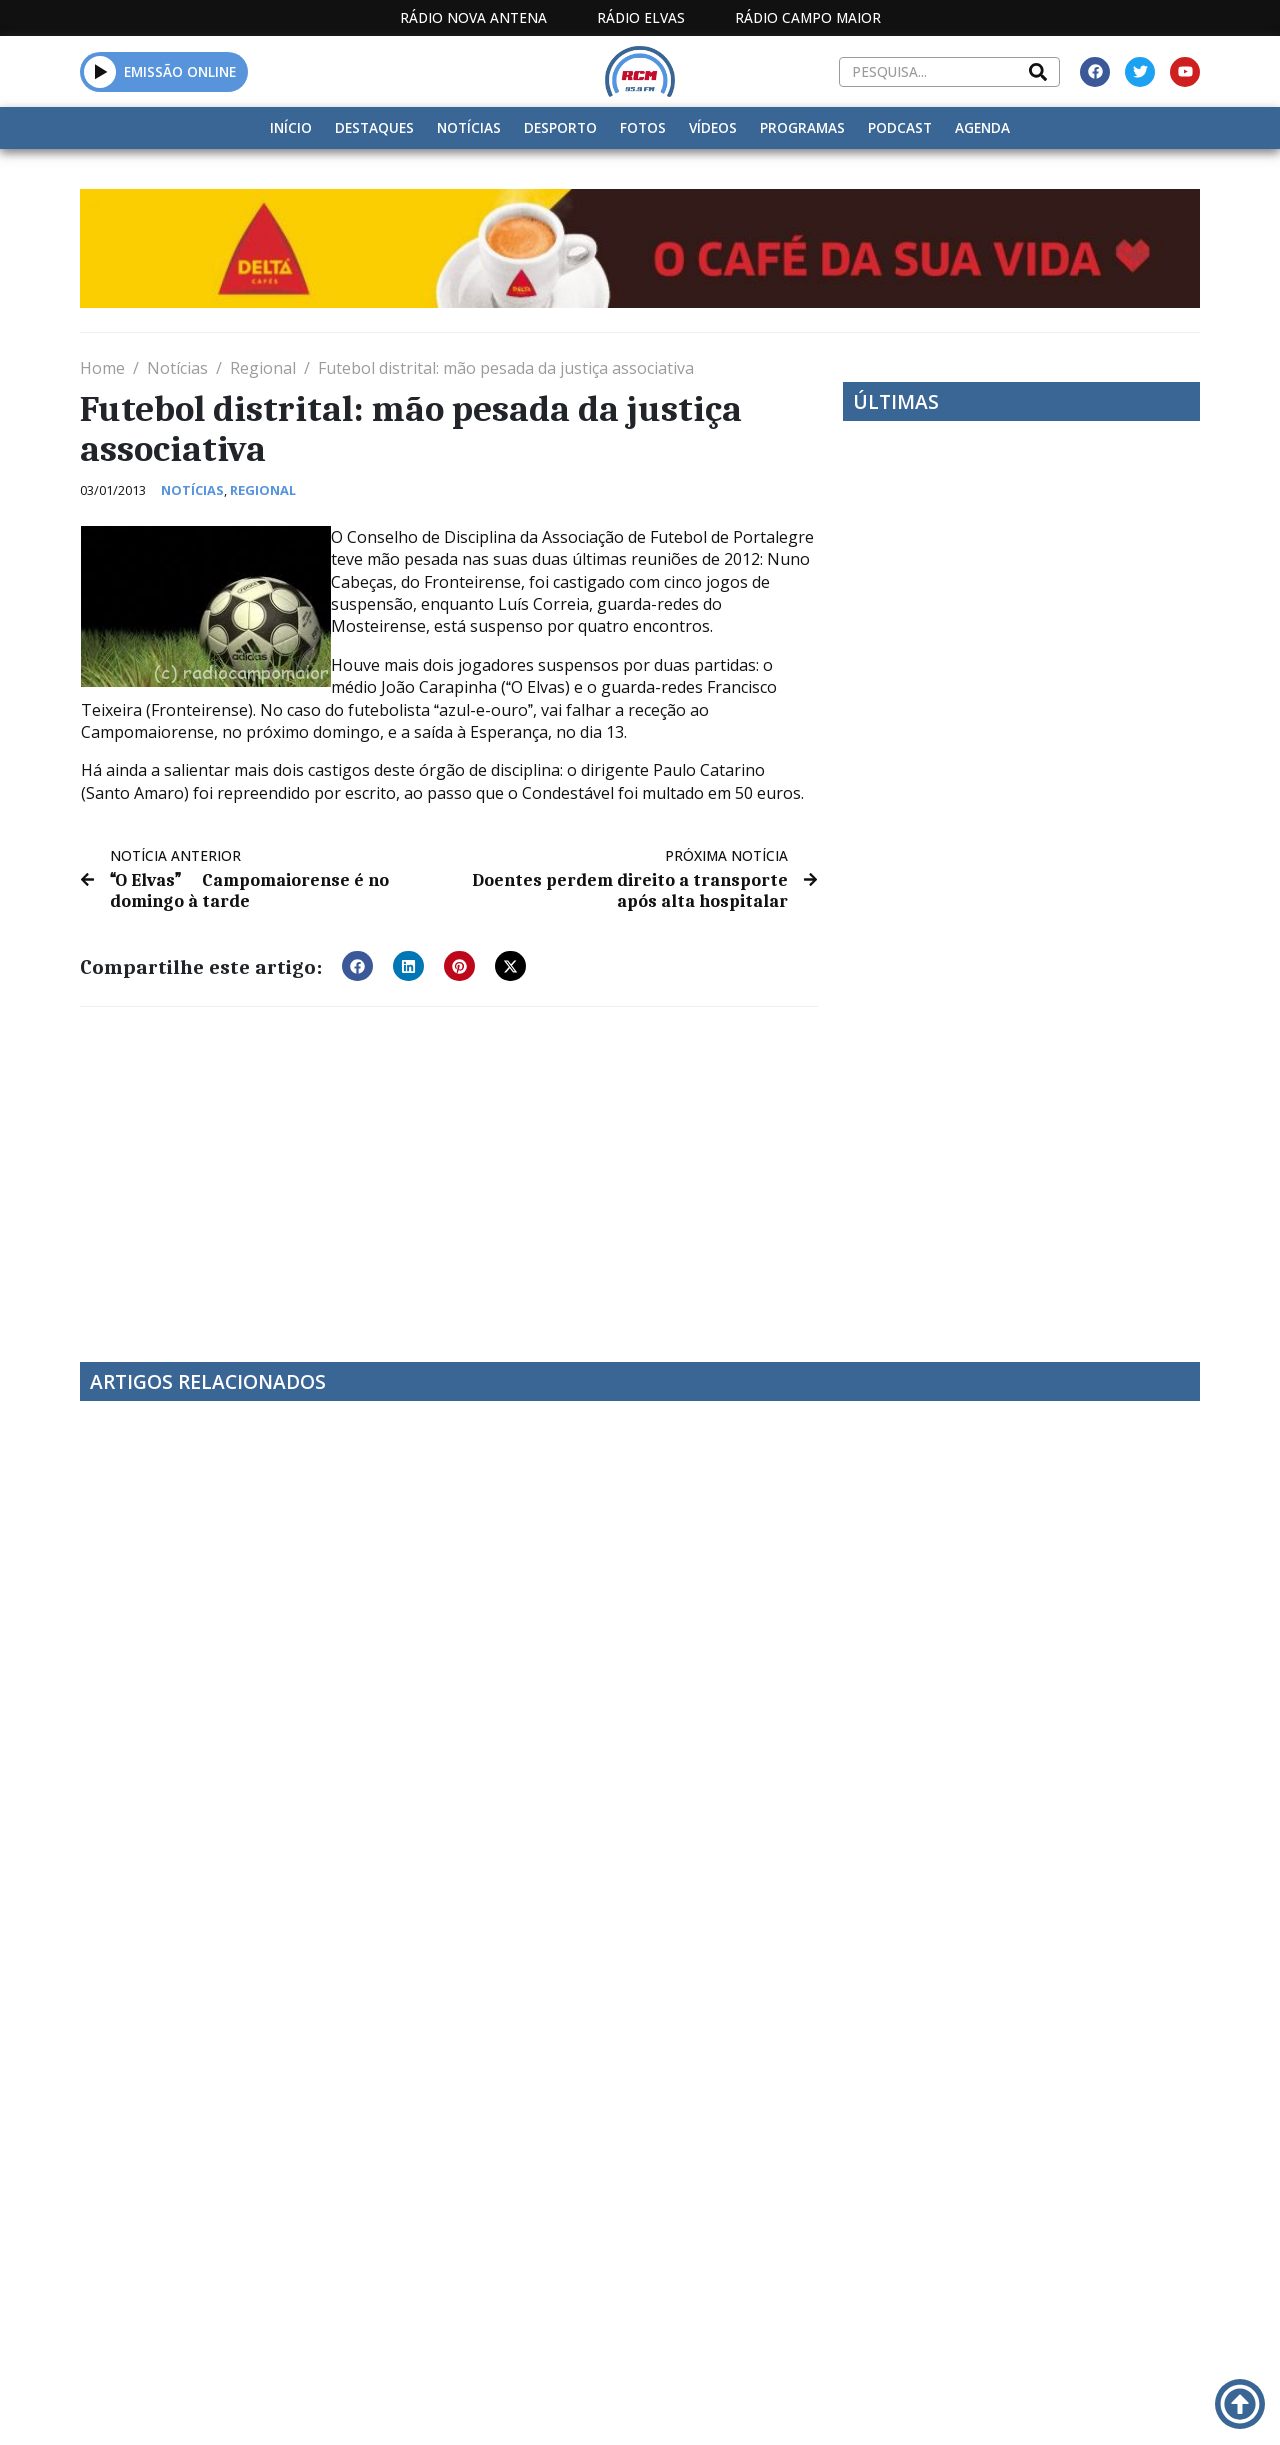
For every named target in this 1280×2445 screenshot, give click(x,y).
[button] (100, 71)
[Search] (1038, 72)
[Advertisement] (449, 1171)
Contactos (854, 2405)
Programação (725, 2405)
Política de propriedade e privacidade (1029, 2405)
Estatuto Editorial (530, 2405)
